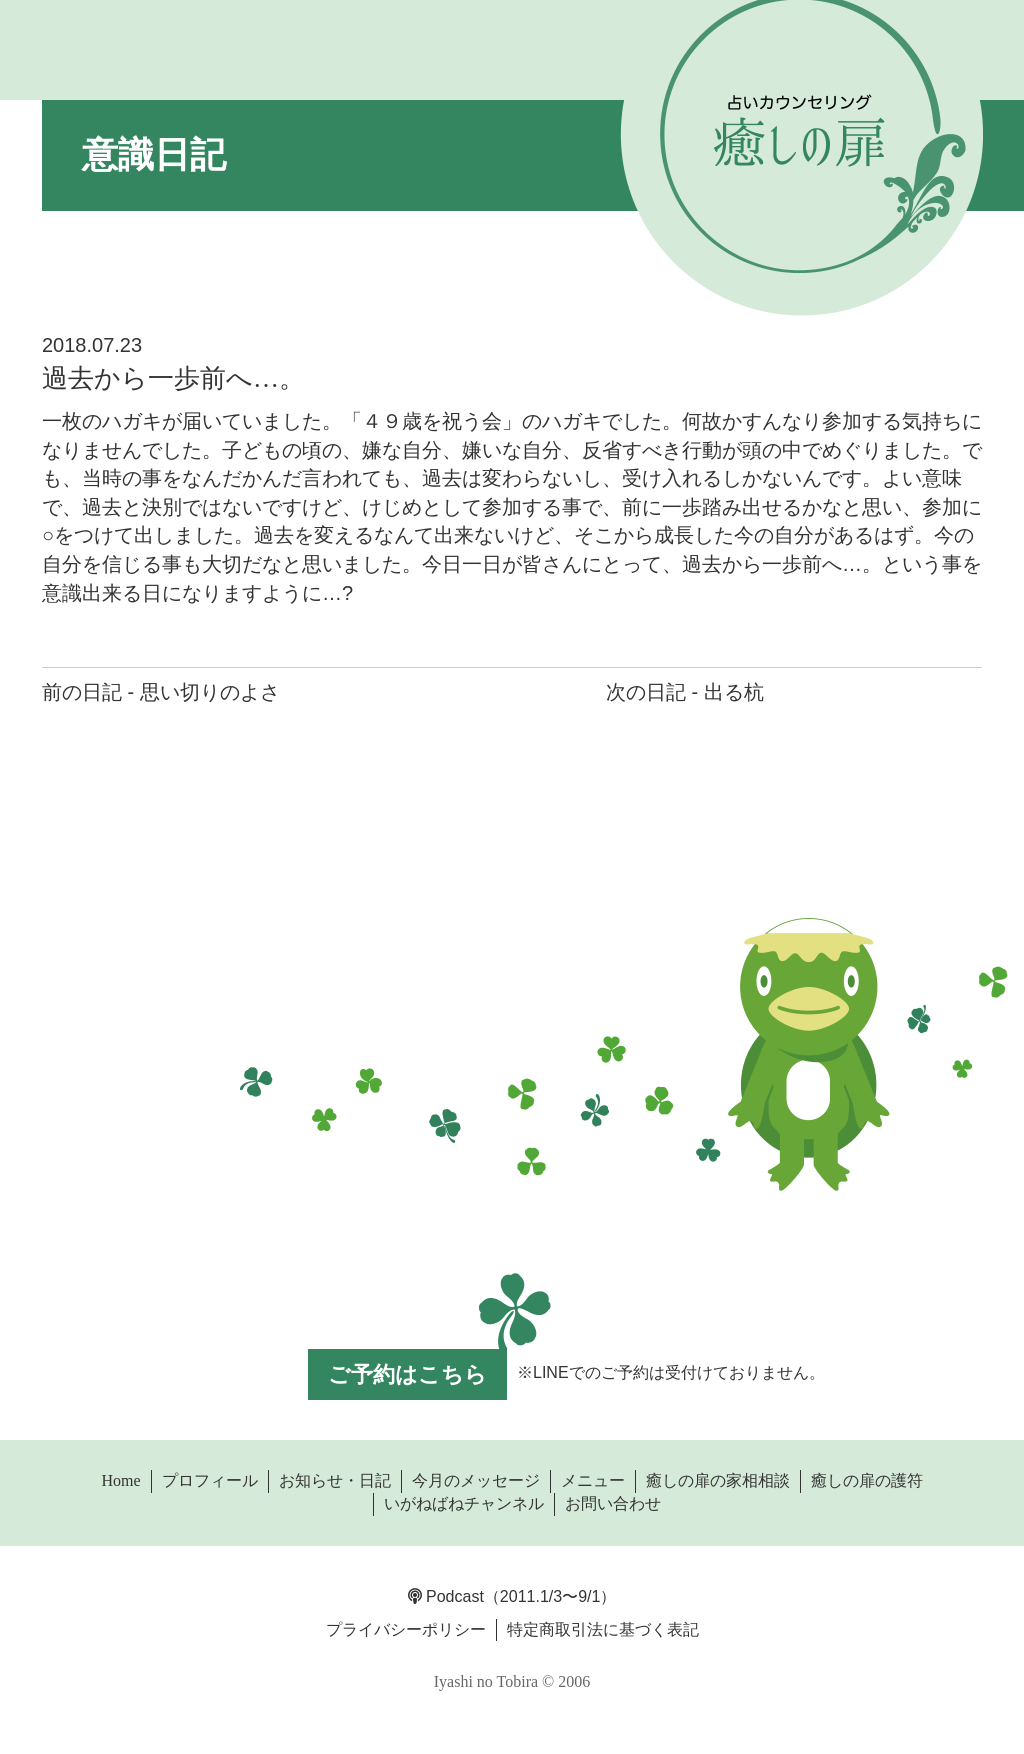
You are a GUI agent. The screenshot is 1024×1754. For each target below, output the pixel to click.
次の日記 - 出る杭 (685, 692)
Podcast (446, 1596)
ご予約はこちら (407, 1374)
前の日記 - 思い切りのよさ (161, 692)
